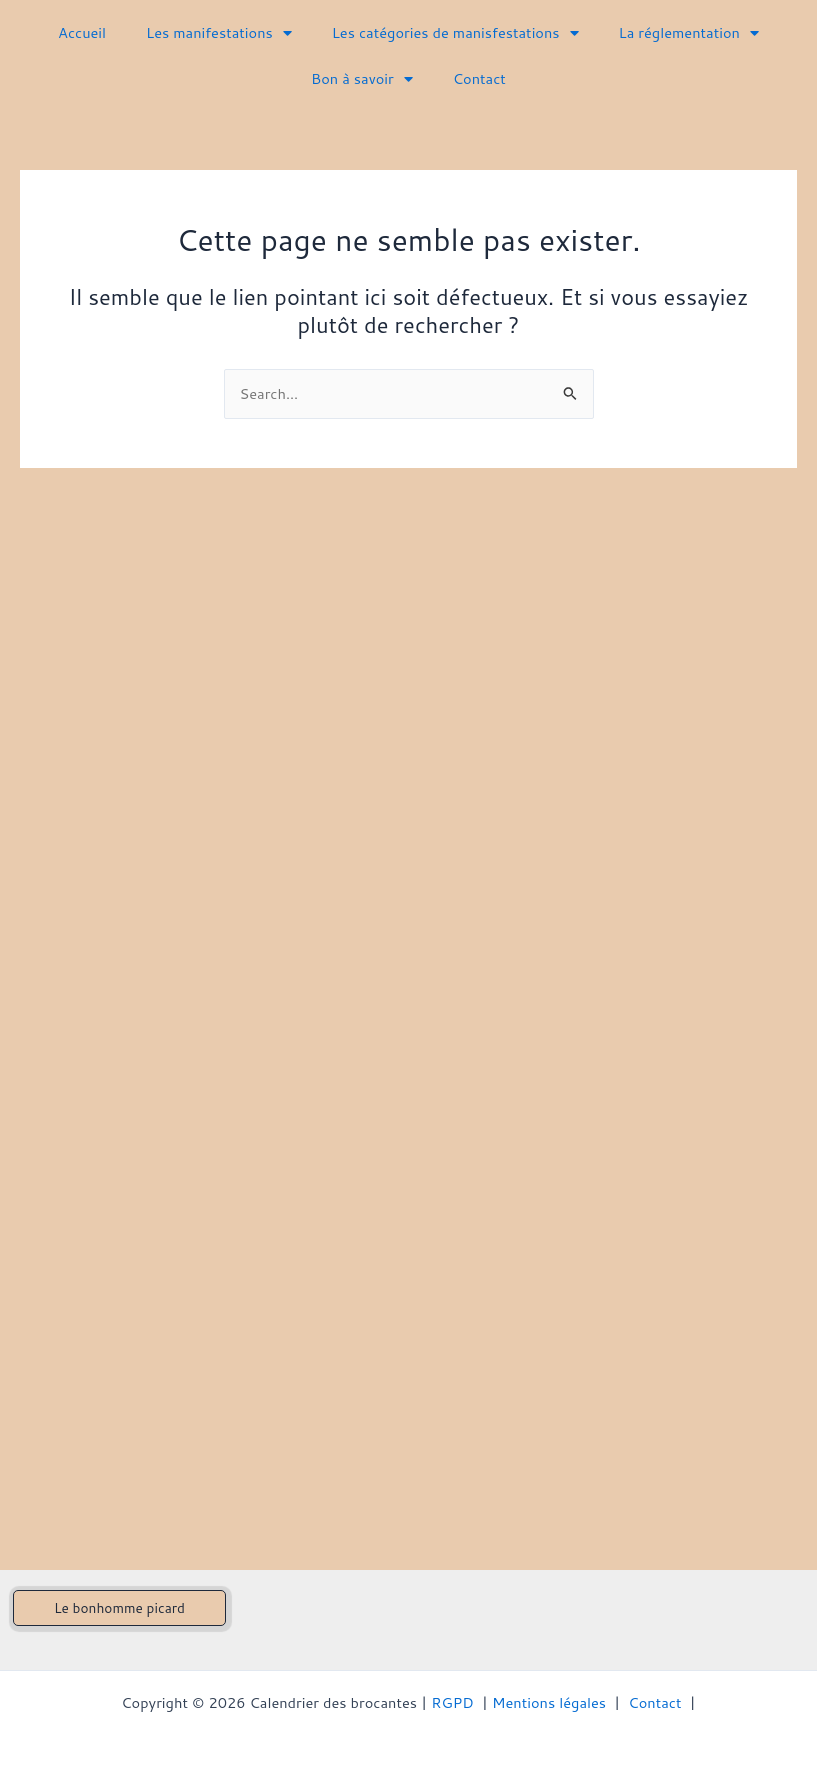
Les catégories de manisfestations (455, 33)
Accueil (82, 32)
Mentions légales (549, 1702)
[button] (119, 1608)
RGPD (452, 1702)
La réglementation (689, 33)
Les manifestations (219, 33)
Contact (479, 78)
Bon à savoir (362, 79)
